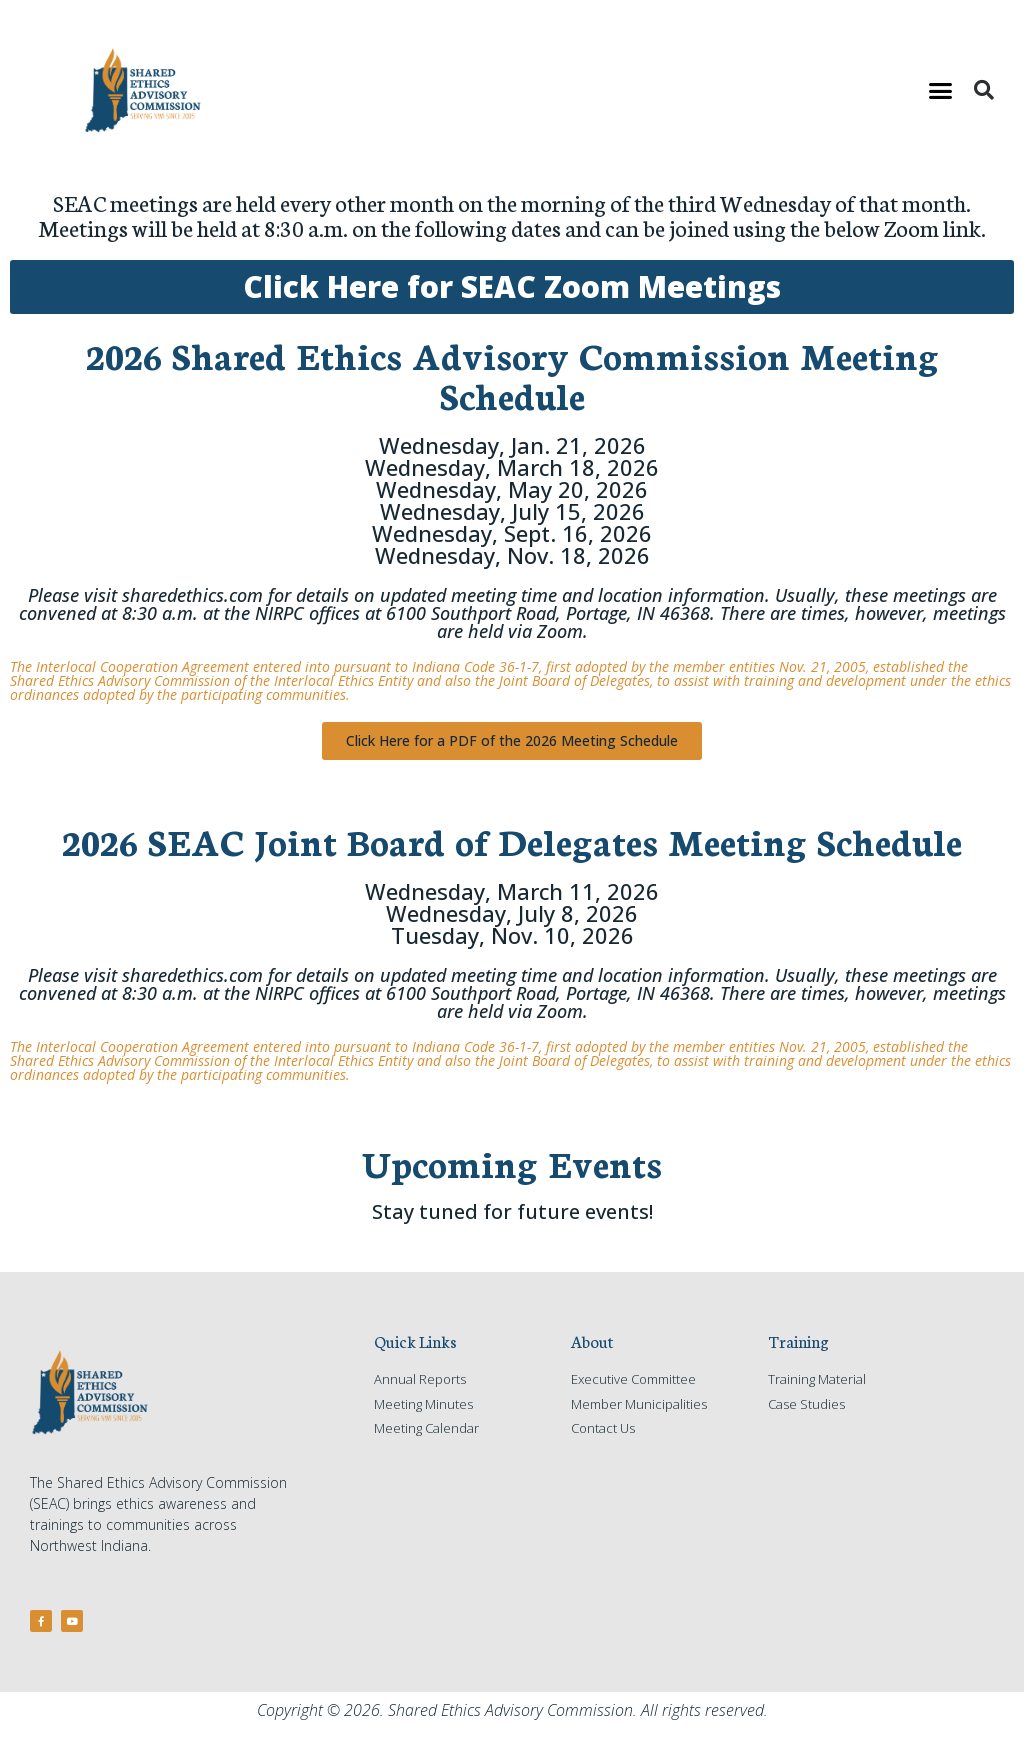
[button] (941, 90)
